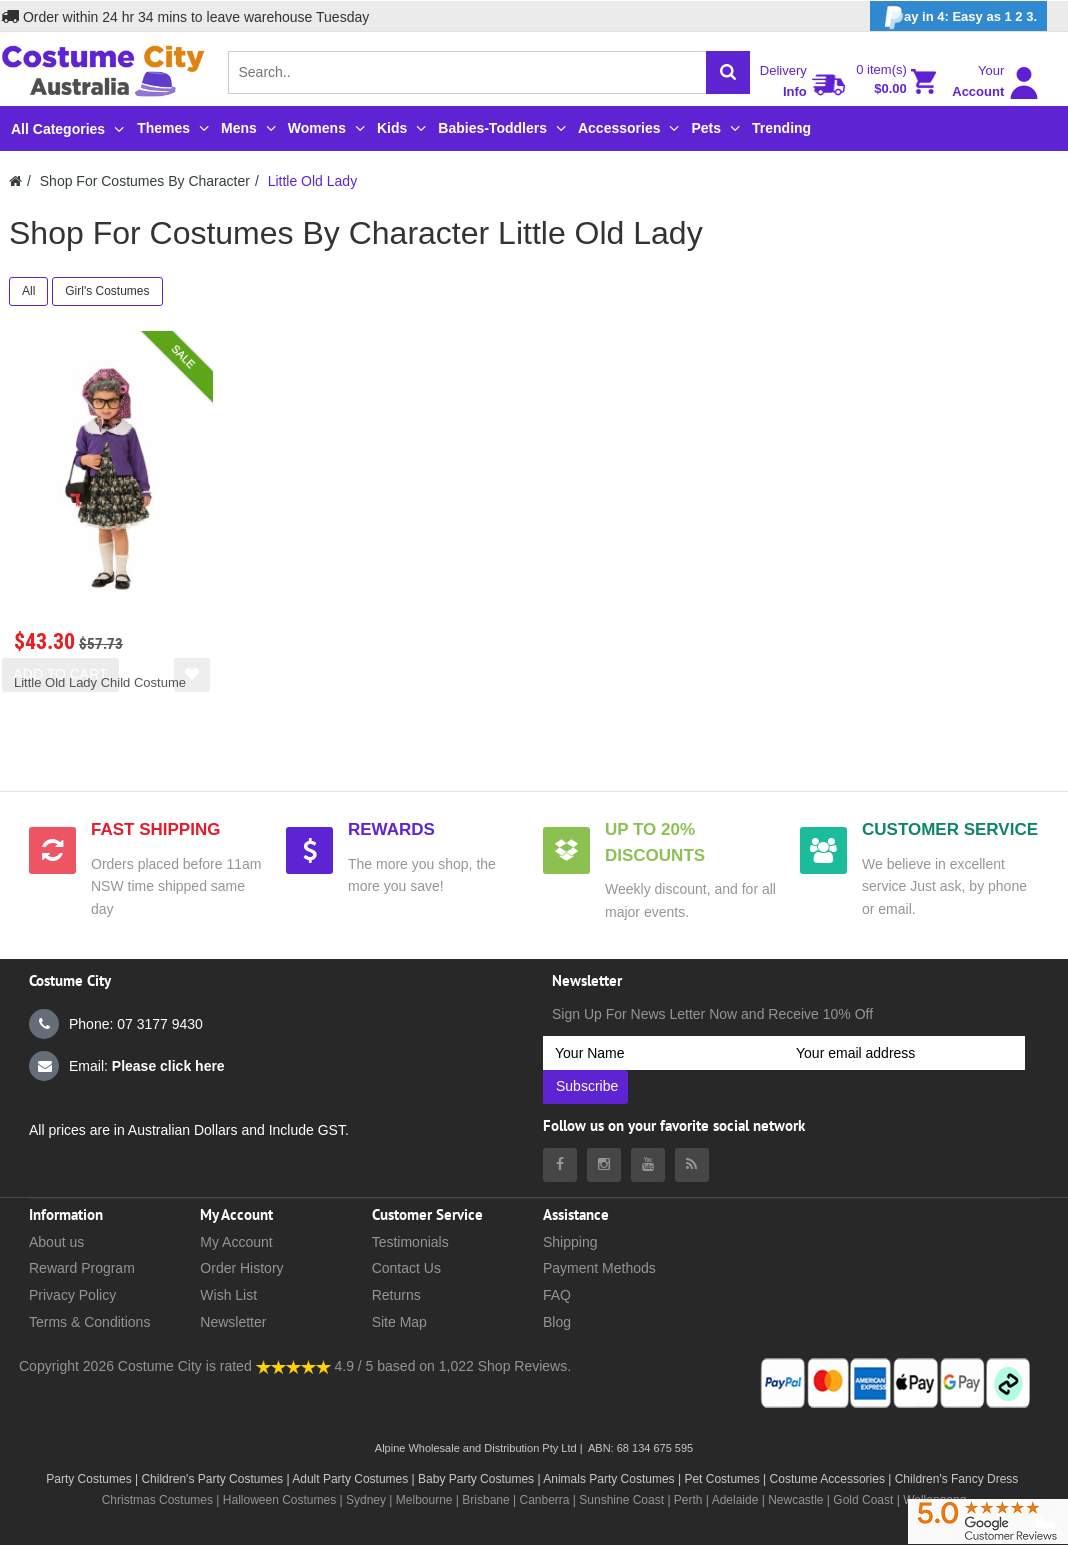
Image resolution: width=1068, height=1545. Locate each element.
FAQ (557, 1295)
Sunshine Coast (621, 1500)
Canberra (544, 1500)
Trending (781, 128)
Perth (688, 1500)
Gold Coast (863, 1500)
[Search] (728, 72)
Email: (127, 1066)
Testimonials (410, 1242)
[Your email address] (904, 1053)
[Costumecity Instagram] (604, 1165)
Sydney (366, 1500)
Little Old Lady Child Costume (100, 682)
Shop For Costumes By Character (145, 181)
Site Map (399, 1322)
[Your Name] (663, 1053)
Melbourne (424, 1500)
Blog (557, 1322)
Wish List (228, 1295)
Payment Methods (599, 1268)
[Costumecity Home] (15, 181)
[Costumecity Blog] (692, 1165)
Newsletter (233, 1322)
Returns (396, 1295)
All (28, 291)
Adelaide (735, 1500)
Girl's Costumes (107, 291)
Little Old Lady (313, 181)
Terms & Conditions (89, 1322)
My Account (236, 1242)
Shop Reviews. (524, 1366)
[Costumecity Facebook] (560, 1165)
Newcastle (797, 1500)
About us (56, 1242)
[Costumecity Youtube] (648, 1165)
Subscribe (587, 1086)
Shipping (570, 1242)
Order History (241, 1268)
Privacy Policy (72, 1295)
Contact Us (406, 1268)
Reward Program (82, 1268)
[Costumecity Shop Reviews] (293, 1366)
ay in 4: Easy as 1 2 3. (958, 17)
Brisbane (485, 1500)
